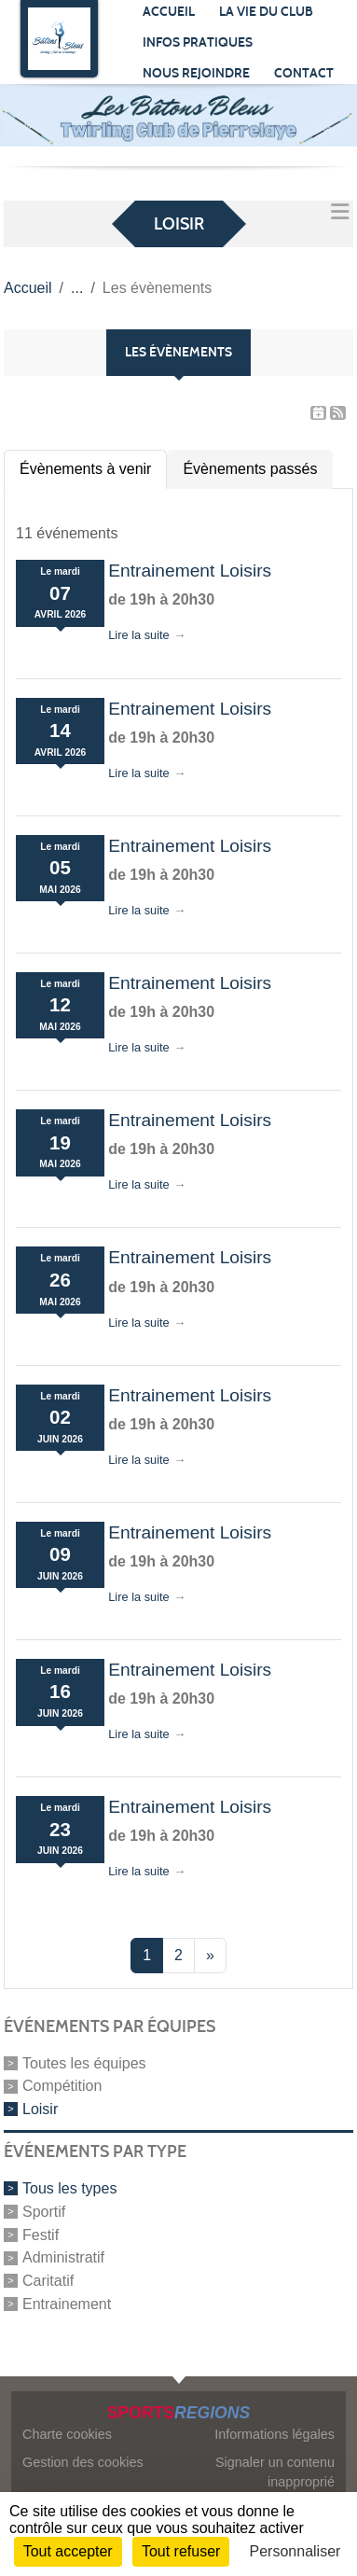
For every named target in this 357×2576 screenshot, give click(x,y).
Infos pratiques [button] (198, 42)
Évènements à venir (85, 469)
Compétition (62, 2086)
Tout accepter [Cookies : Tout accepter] (68, 2551)
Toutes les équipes (84, 2062)
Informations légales (274, 2434)
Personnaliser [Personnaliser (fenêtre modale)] (295, 2551)
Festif (40, 2234)
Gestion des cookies (83, 2462)
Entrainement (66, 2304)
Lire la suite (138, 635)
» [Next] (210, 1955)
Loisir (40, 2109)
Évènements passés (250, 469)
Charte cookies (67, 2434)
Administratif (63, 2257)
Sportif (43, 2212)
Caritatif (48, 2281)
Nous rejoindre (196, 73)
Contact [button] (304, 73)
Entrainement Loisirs (189, 570)
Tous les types (69, 2188)
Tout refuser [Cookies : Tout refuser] (181, 2551)
